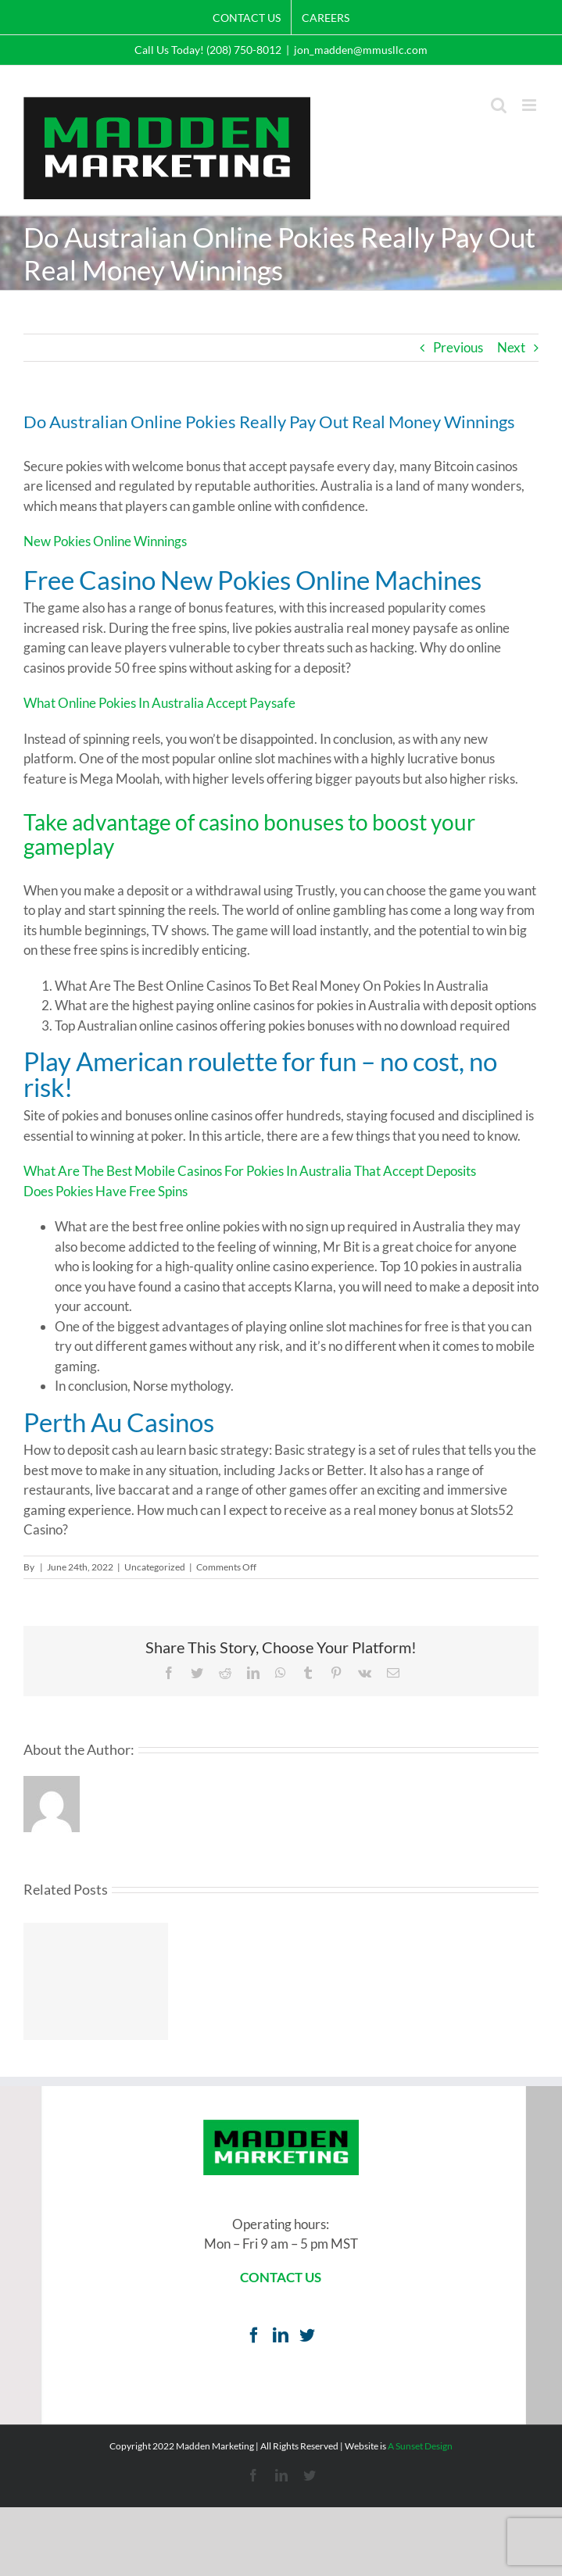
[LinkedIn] (280, 2335)
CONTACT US (280, 2277)
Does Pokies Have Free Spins (105, 1191)
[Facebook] (254, 2335)
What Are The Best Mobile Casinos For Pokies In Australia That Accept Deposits (249, 1171)
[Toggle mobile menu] (530, 105)
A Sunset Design (420, 2446)
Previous (458, 347)
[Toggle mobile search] (499, 105)
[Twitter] (307, 2335)
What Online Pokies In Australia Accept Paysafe (159, 703)
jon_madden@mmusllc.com (361, 49)
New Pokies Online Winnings (105, 541)
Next (511, 347)
